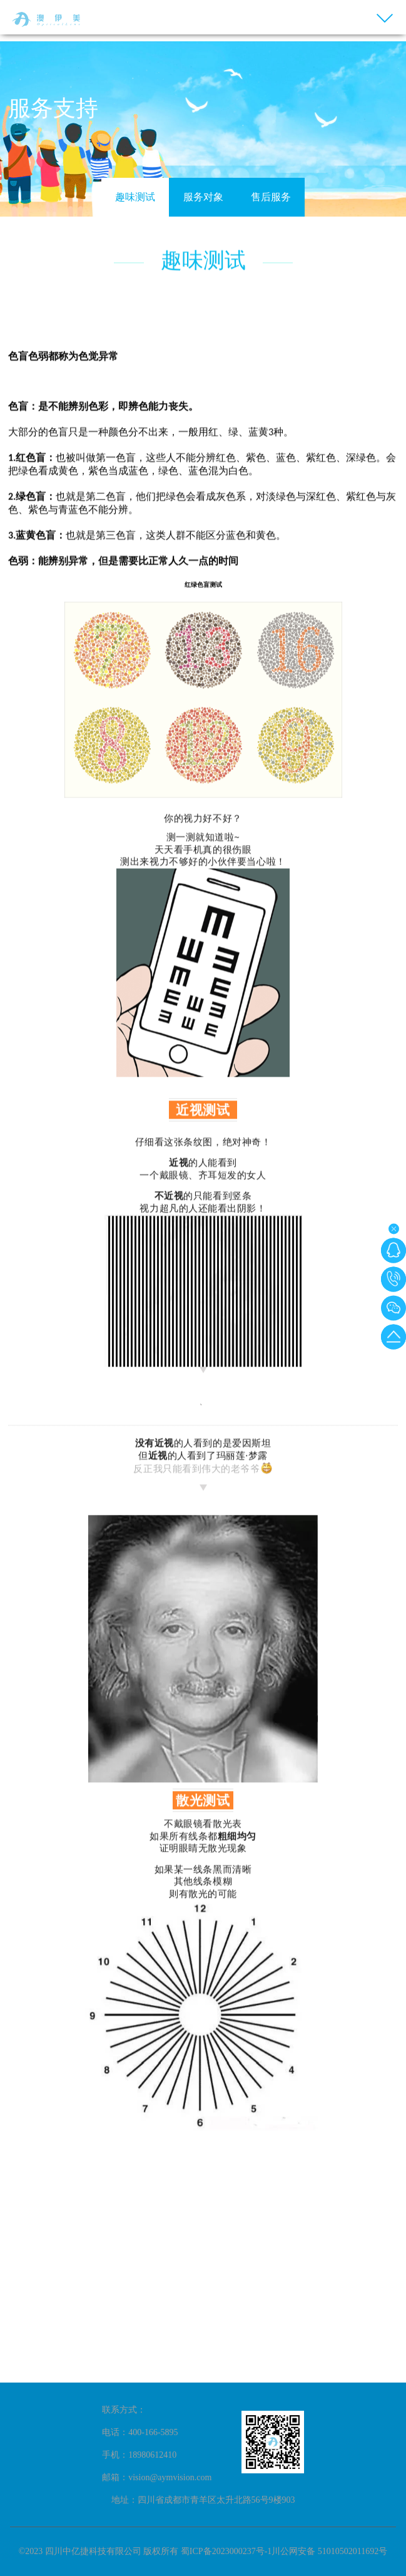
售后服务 (271, 197)
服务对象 (203, 197)
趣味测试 (135, 197)
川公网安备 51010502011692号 (329, 2551)
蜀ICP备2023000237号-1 (226, 2551)
